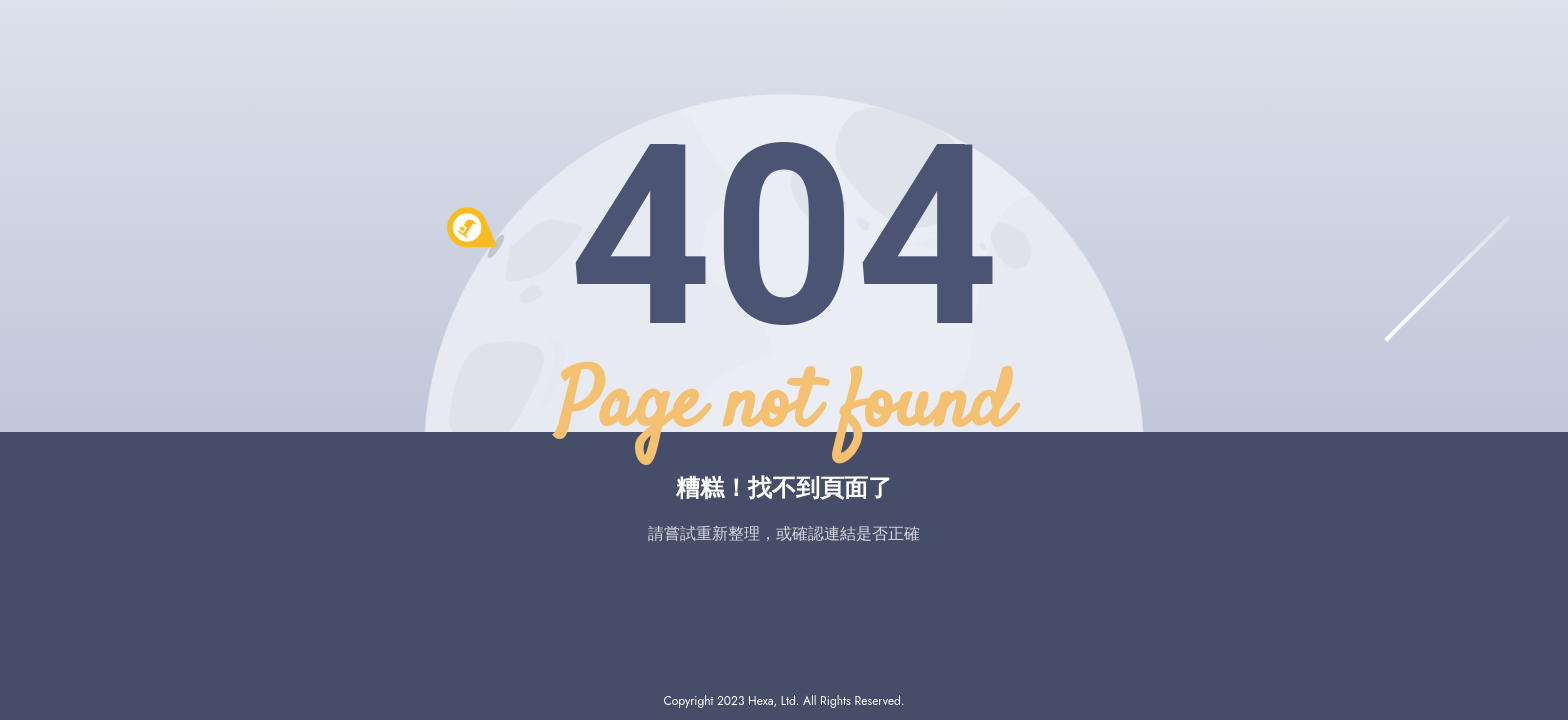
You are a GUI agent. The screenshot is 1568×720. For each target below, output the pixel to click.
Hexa (760, 701)
